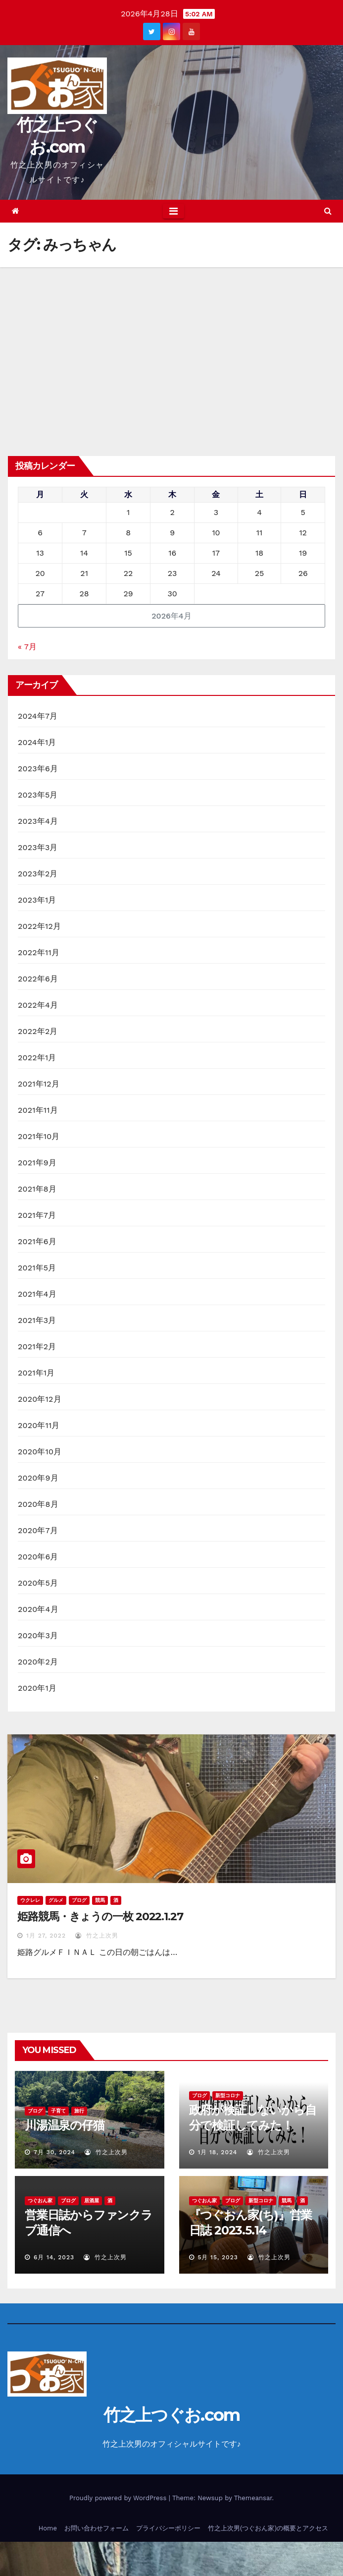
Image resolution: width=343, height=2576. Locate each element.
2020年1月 (37, 1688)
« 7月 (27, 646)
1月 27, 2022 (46, 1935)
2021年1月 (36, 1372)
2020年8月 (38, 1504)
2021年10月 (39, 1136)
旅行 (79, 2111)
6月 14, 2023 (54, 2257)
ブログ (79, 1900)
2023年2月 (38, 873)
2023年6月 (38, 768)
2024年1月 (37, 742)
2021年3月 (37, 1320)
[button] (328, 211)
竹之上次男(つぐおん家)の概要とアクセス (268, 2528)
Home (48, 2528)
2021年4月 (37, 1294)
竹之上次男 (96, 1935)
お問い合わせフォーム (96, 2528)
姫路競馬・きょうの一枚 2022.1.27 (100, 1916)
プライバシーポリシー (168, 2528)
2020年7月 (38, 1530)
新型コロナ (227, 2095)
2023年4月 (38, 821)
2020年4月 (38, 1609)
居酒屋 (91, 2200)
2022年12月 (39, 926)
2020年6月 (38, 1556)
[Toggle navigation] (173, 211)
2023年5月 (38, 795)
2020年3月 (38, 1635)
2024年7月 (37, 716)
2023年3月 (38, 847)
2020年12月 (39, 1399)
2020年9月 (38, 1478)
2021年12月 (38, 1083)
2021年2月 (37, 1346)
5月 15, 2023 (217, 2257)
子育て (58, 2111)
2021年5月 (37, 1267)
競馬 (100, 1900)
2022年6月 (38, 978)
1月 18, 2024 (217, 2152)
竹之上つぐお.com (171, 2414)
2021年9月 (37, 1162)
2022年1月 (37, 1057)
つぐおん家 (40, 2200)
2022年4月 (38, 1005)
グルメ (56, 1900)
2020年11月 (39, 1425)
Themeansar (253, 2498)
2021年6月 (37, 1241)
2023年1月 (37, 900)
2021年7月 (37, 1215)
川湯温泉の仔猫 (64, 2125)
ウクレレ (30, 1900)
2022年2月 (38, 1031)
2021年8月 (37, 1189)
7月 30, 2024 (54, 2152)
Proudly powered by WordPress (119, 2498)
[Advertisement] (171, 341)
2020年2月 (38, 1661)
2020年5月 (38, 1583)
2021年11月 (38, 1110)
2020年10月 (39, 1451)
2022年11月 (38, 952)
